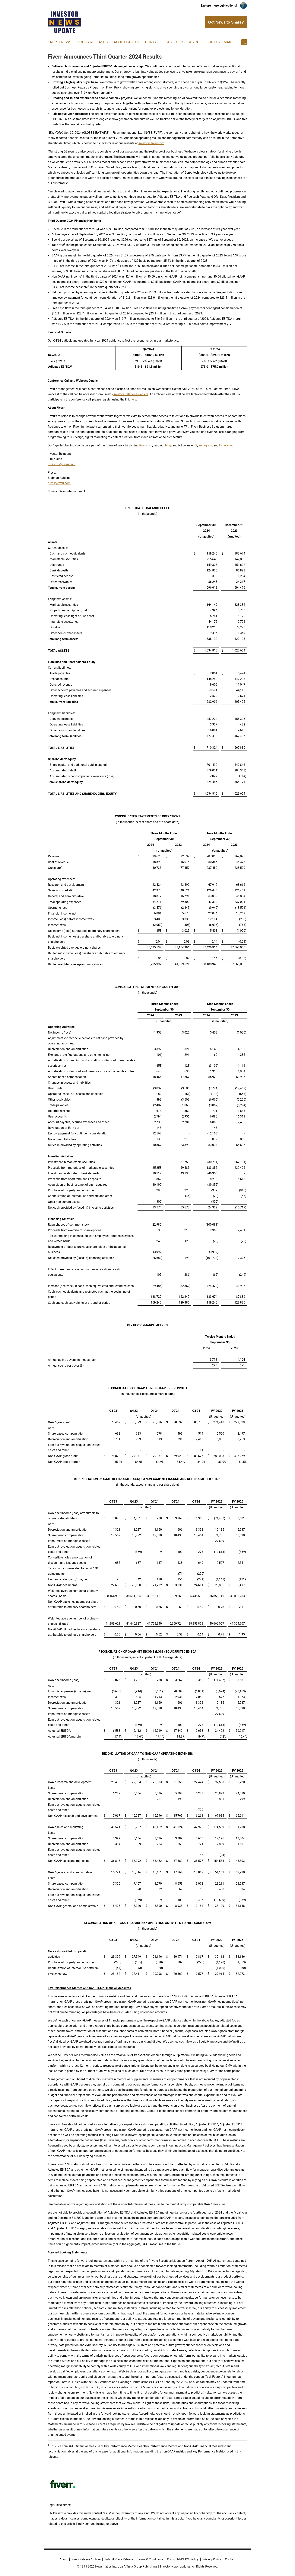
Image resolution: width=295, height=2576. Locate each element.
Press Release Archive (85, 2559)
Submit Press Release (118, 2559)
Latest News (59, 42)
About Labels (126, 42)
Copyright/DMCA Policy (182, 2559)
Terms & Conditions (150, 2559)
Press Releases (92, 42)
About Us (176, 42)
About (64, 2559)
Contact (153, 42)
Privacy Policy (211, 2559)
